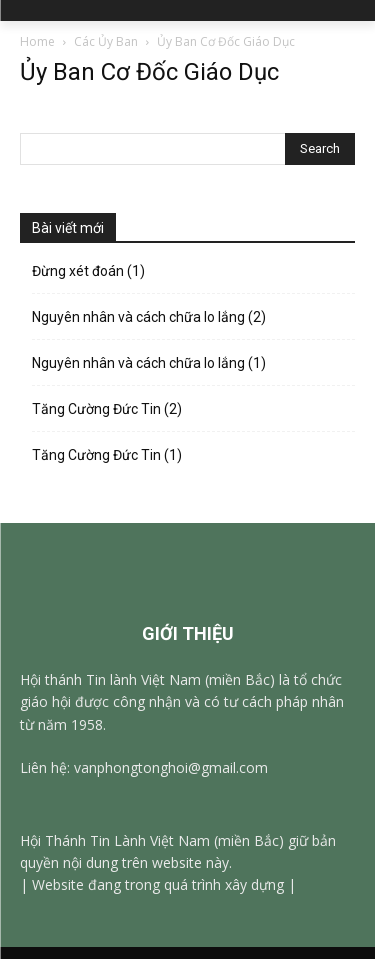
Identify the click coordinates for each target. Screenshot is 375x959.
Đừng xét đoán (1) (88, 271)
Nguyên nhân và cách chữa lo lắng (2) (150, 317)
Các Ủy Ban (106, 41)
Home (37, 41)
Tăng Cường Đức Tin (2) (108, 409)
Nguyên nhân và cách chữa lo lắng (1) (149, 363)
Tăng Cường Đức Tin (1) (108, 455)
